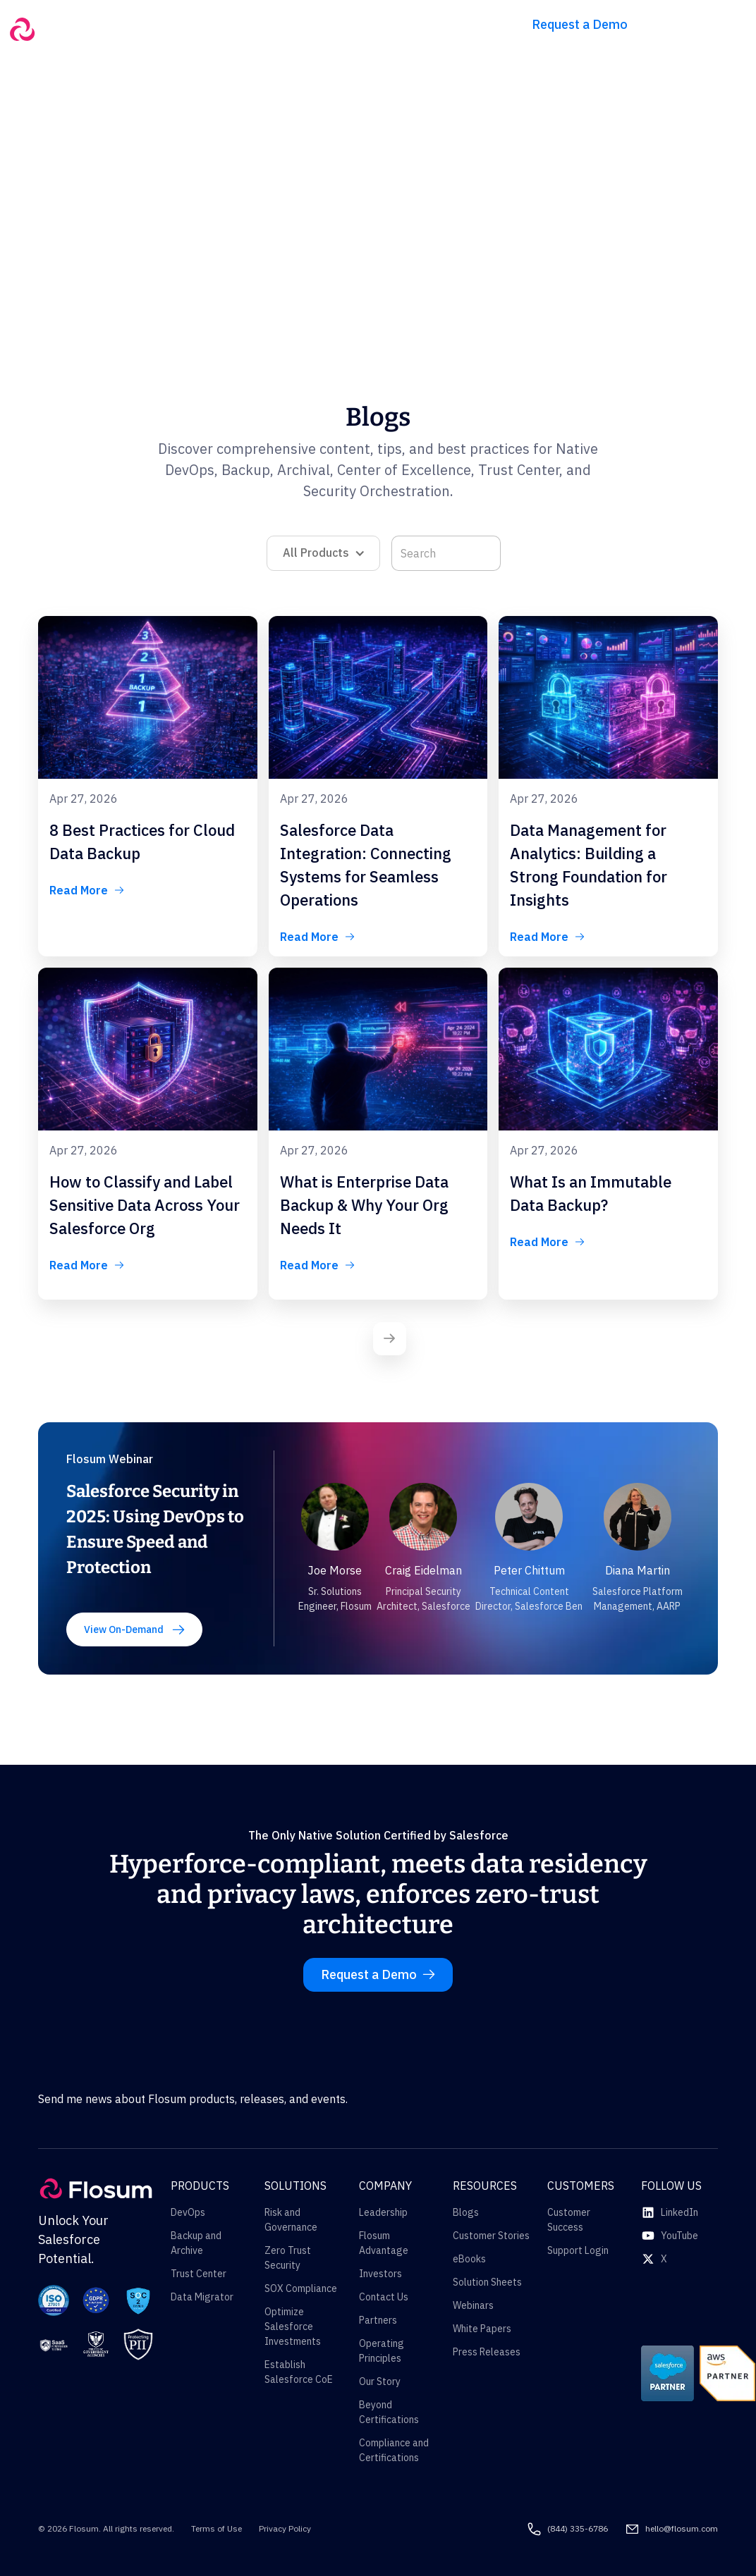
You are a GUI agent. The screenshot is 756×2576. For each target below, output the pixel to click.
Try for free (700, 24)
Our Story (380, 2381)
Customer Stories (491, 2235)
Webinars (473, 2305)
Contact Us (383, 2297)
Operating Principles (381, 2351)
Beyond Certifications (389, 2412)
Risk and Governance (290, 2219)
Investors (380, 2273)
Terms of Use (216, 2528)
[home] (73, 29)
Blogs (466, 2212)
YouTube (679, 2235)
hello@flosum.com (681, 2528)
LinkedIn (679, 2212)
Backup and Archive (196, 2243)
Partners (378, 2320)
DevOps (188, 2212)
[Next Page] (389, 1338)
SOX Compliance (300, 2288)
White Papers (482, 2328)
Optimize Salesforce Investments (292, 2326)
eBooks (469, 2259)
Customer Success (568, 2219)
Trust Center (198, 2273)
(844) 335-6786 (577, 2528)
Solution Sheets (487, 2282)
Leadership (383, 2212)
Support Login (578, 2250)
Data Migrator (202, 2297)
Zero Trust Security (287, 2258)
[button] (195, 19)
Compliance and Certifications (394, 2450)
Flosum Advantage (383, 2243)
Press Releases (486, 2352)
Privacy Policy (285, 2528)
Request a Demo (580, 24)
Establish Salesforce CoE (298, 2372)
